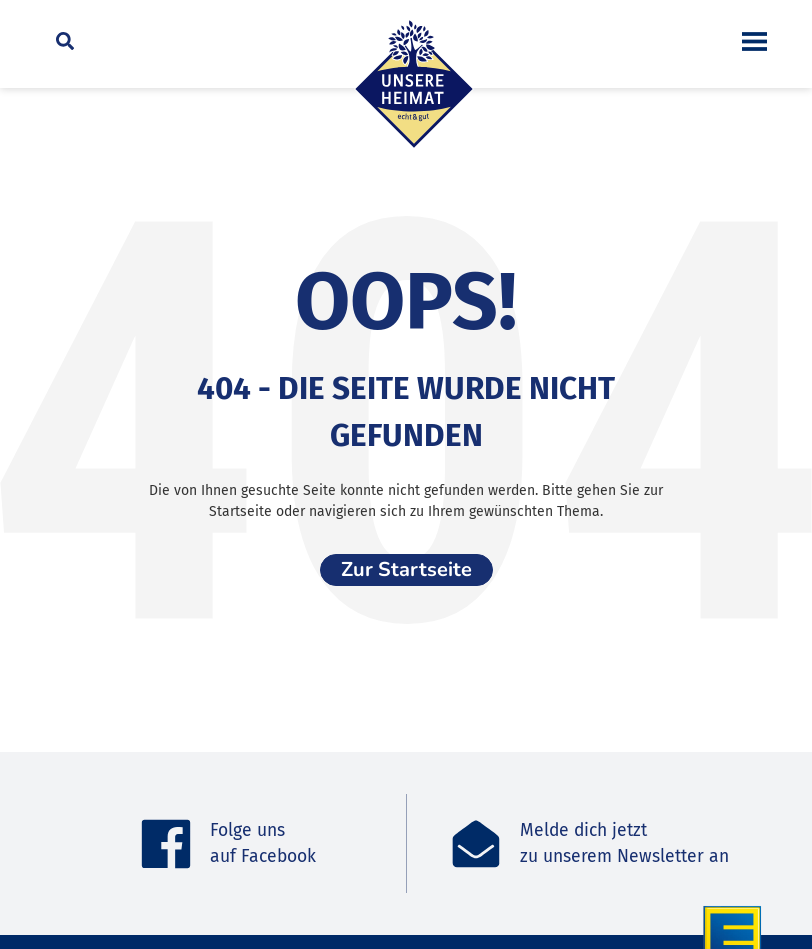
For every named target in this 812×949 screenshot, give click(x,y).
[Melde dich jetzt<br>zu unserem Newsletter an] (476, 844)
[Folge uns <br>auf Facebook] (166, 844)
